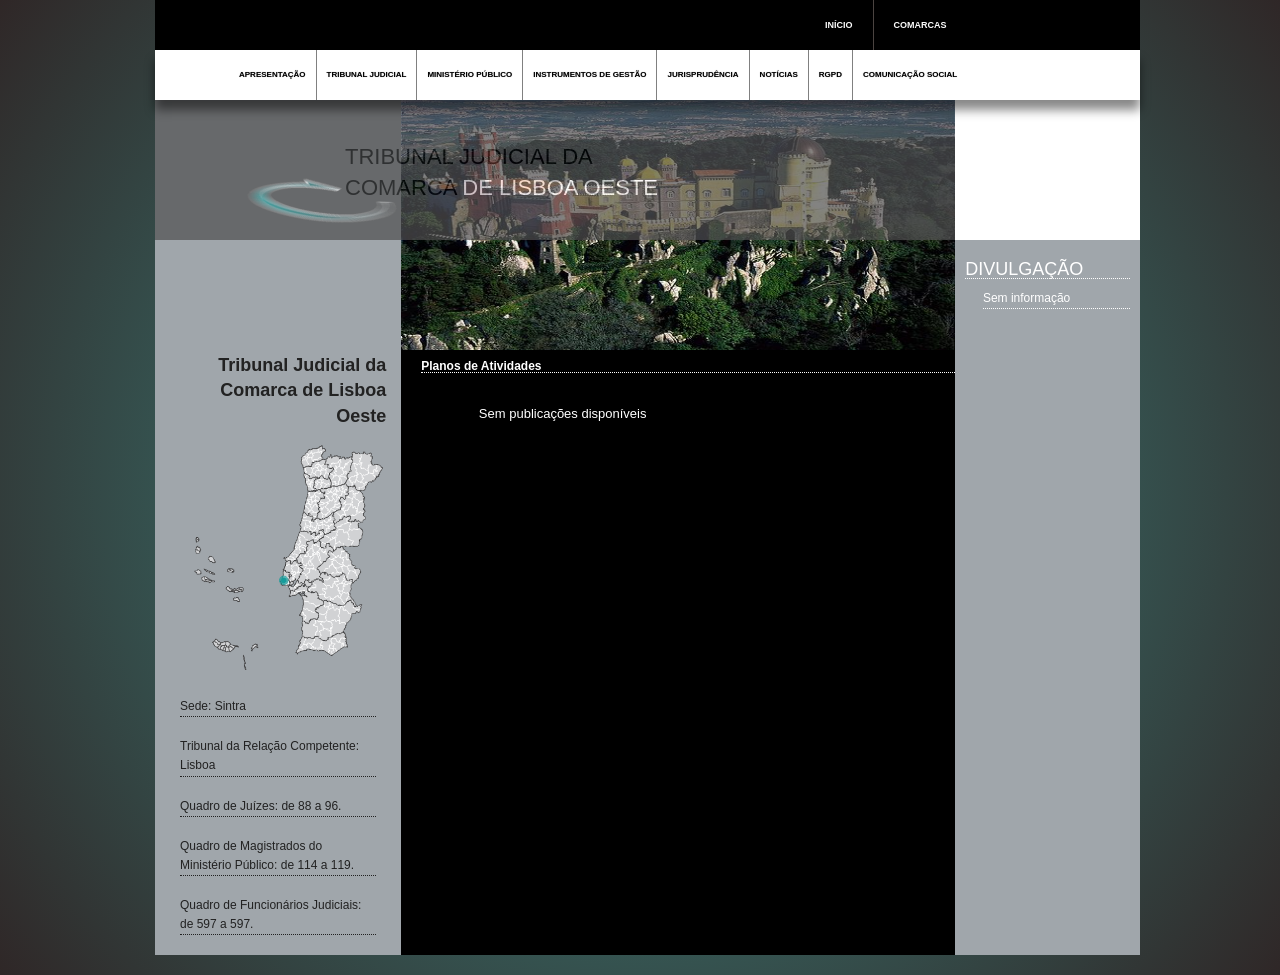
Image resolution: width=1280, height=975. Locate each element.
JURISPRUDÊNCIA (702, 74)
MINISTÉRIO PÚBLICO (469, 74)
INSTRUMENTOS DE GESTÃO (589, 74)
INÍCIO (839, 25)
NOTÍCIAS (779, 74)
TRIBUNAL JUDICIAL (367, 74)
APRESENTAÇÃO (272, 74)
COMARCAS (920, 25)
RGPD (830, 74)
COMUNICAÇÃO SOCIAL (910, 74)
